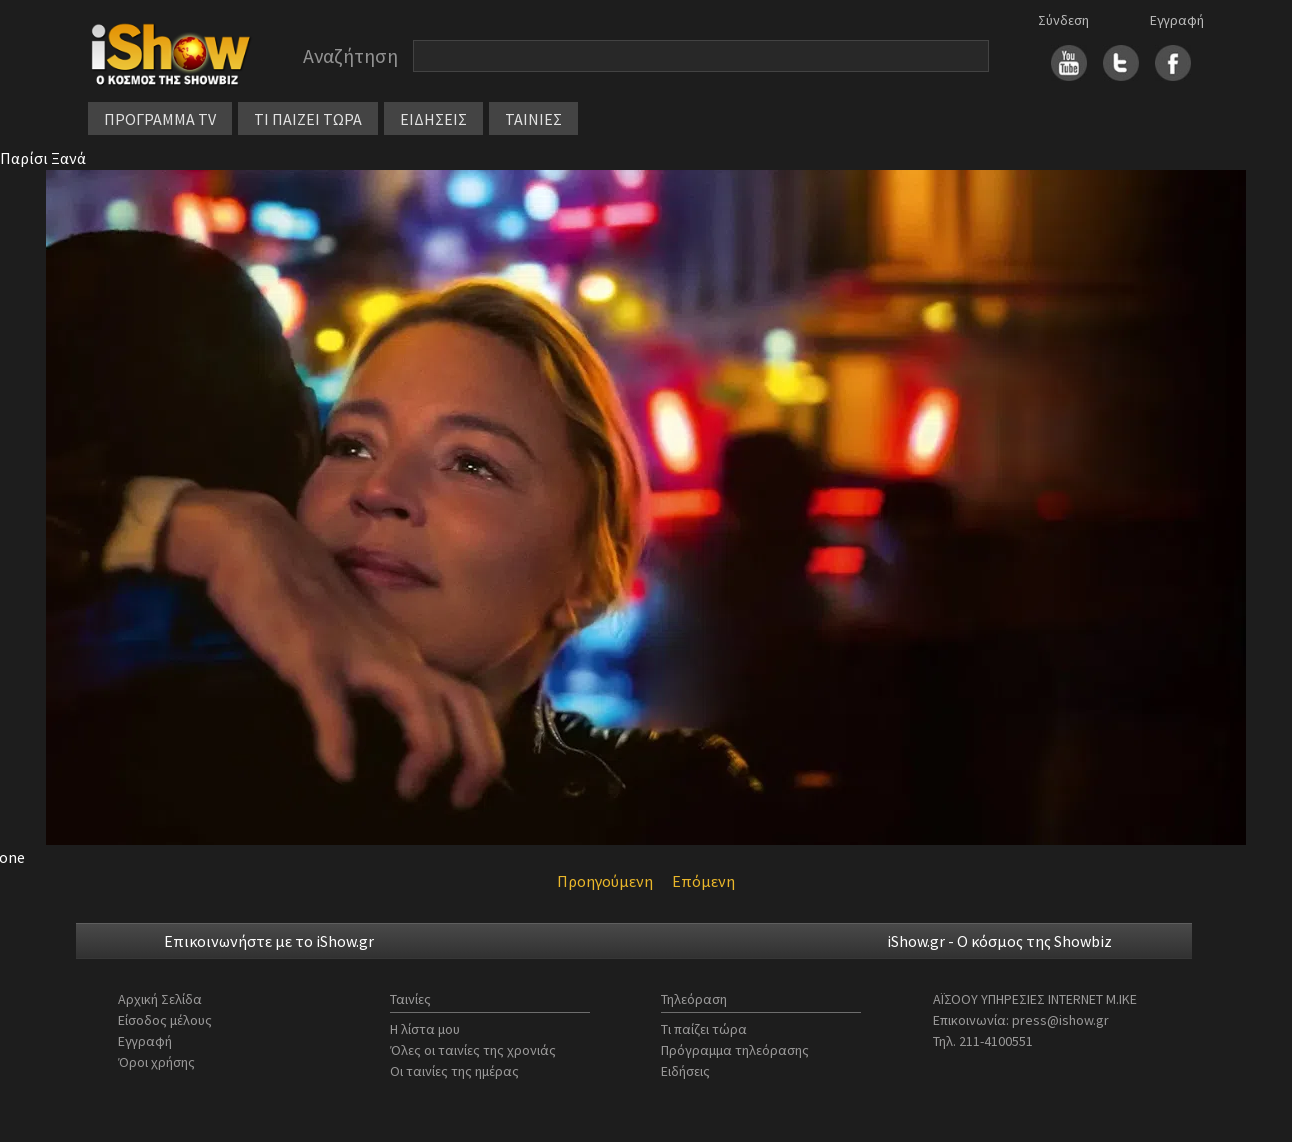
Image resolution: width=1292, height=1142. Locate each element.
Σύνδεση (1063, 20)
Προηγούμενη (605, 881)
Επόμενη (703, 881)
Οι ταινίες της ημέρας (454, 1071)
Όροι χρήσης (156, 1062)
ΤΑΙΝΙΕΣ (533, 119)
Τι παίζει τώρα (704, 1029)
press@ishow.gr (1060, 1020)
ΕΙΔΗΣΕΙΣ (433, 119)
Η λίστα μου (425, 1029)
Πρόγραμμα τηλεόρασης (735, 1050)
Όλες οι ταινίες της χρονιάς (473, 1050)
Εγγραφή (1177, 20)
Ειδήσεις (685, 1071)
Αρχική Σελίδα (160, 999)
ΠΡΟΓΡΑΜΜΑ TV (160, 119)
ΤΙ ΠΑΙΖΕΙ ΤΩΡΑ (308, 119)
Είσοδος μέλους (165, 1020)
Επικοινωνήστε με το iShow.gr (269, 941)
